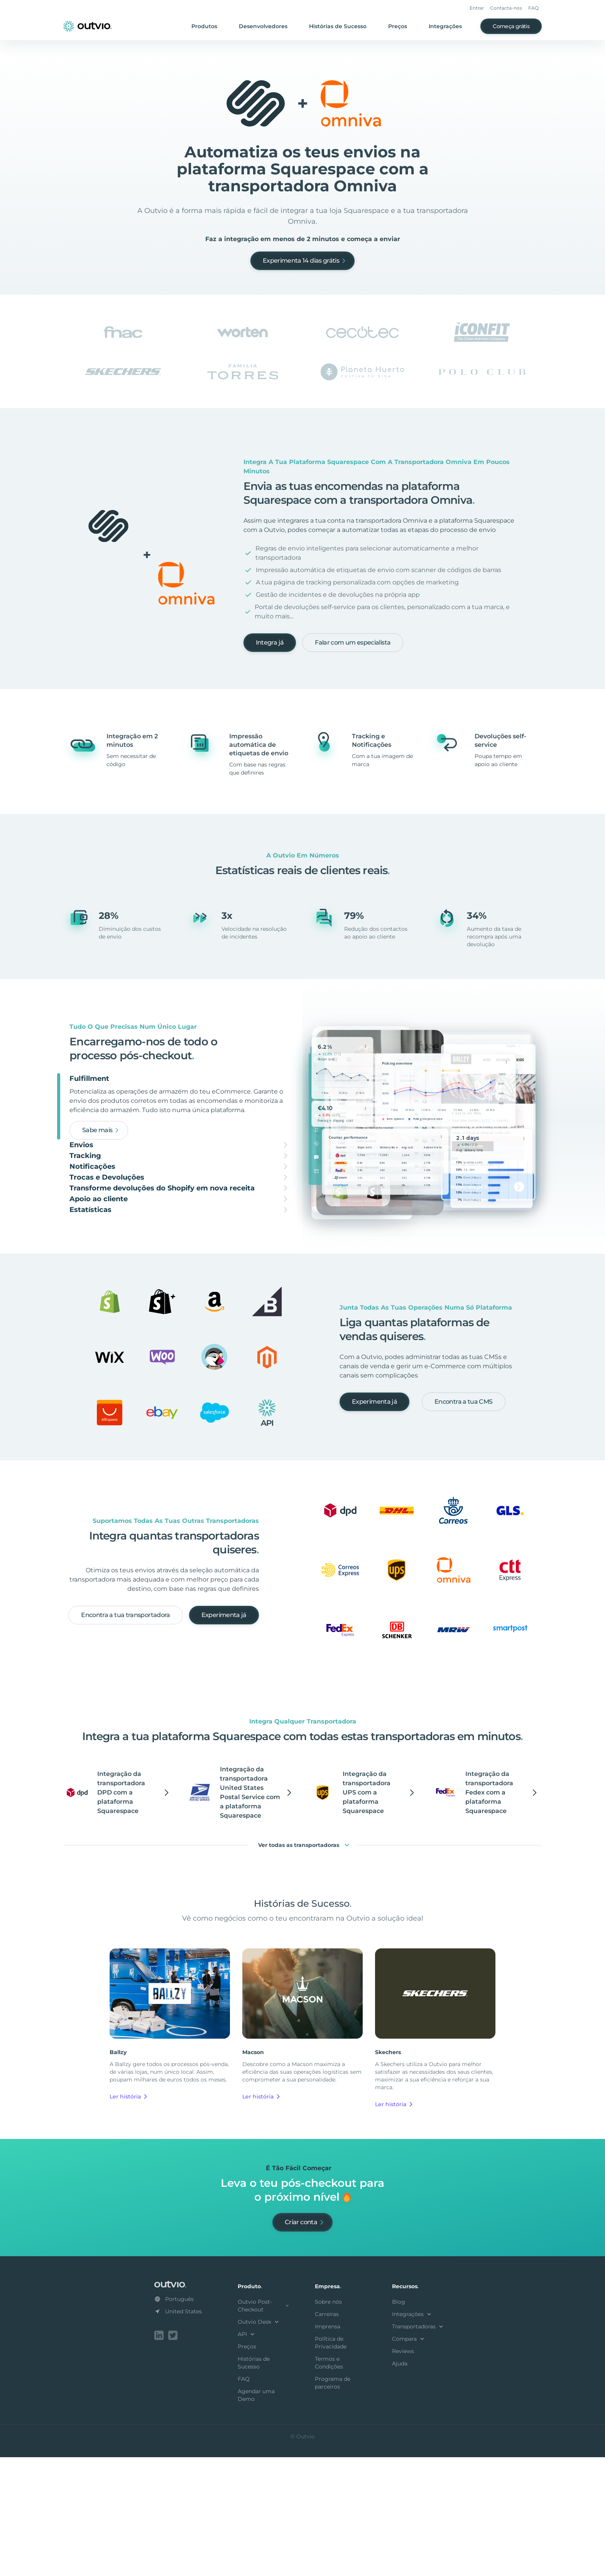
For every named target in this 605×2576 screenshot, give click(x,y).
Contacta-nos (506, 8)
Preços (397, 26)
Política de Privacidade (330, 2463)
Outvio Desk (259, 2442)
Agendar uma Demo (256, 2515)
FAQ (533, 8)
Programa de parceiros (332, 2503)
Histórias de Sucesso (338, 26)
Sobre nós (328, 2422)
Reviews (403, 2471)
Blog (398, 2422)
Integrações (445, 26)
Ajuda (399, 2483)
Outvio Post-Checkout (264, 2426)
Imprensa (327, 2446)
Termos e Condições (329, 2483)
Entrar (477, 8)
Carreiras (327, 2434)
